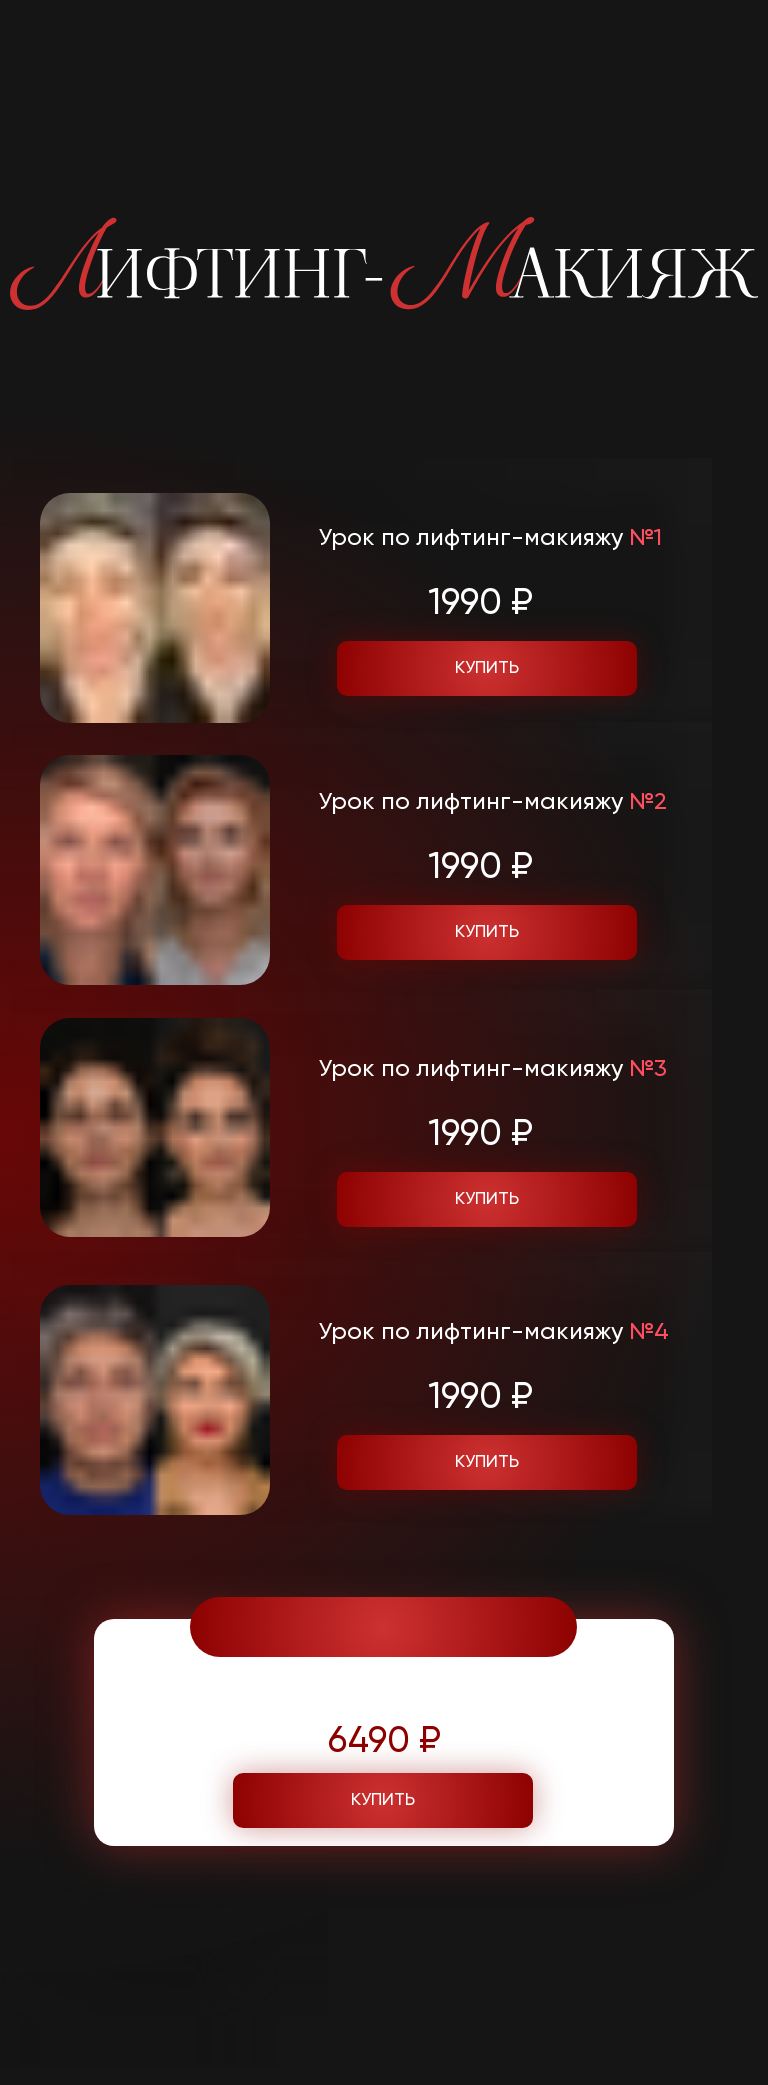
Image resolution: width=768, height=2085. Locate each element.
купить (487, 1462)
